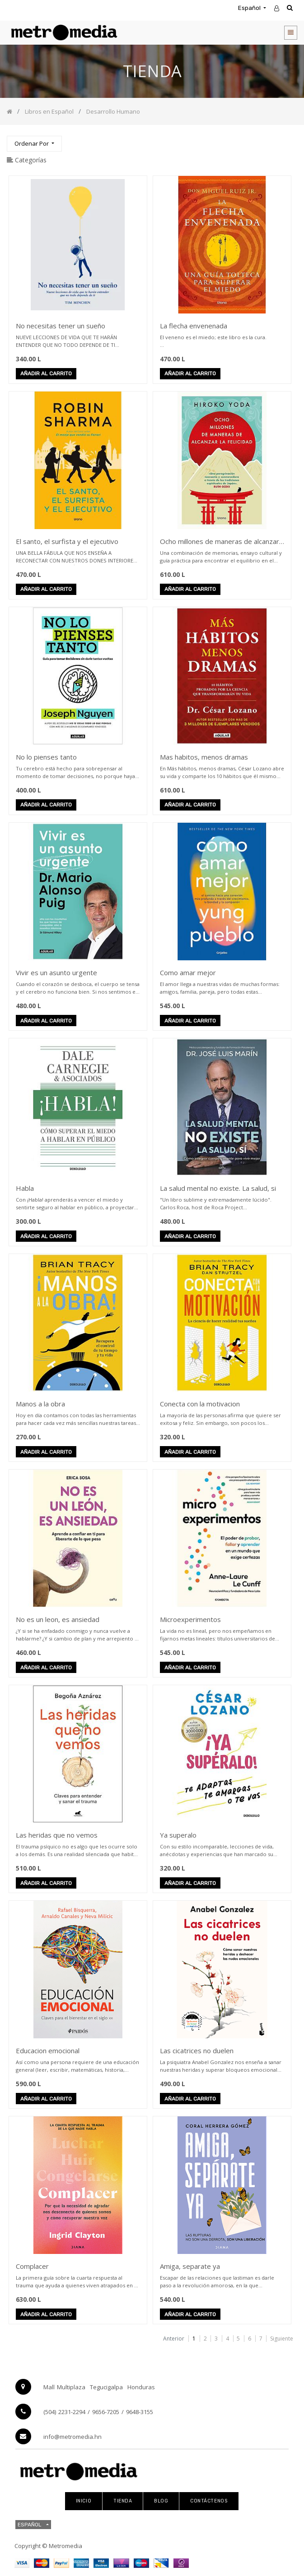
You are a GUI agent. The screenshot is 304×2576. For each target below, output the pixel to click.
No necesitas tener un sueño (60, 325)
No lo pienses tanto (46, 756)
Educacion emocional (48, 2050)
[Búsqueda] (290, 139)
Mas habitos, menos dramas (204, 756)
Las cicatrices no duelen (197, 2050)
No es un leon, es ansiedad (57, 1619)
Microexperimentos (190, 1619)
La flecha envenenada (193, 325)
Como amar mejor (188, 972)
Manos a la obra (40, 1403)
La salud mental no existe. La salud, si (218, 1188)
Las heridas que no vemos (57, 1834)
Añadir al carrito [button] (46, 374)
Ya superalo (178, 1834)
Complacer (32, 2266)
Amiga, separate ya (190, 2266)
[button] (34, 144)
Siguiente (281, 2338)
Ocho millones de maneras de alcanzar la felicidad (219, 542)
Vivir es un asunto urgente (56, 972)
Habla (25, 1188)
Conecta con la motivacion (200, 1403)
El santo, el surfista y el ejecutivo (67, 541)
